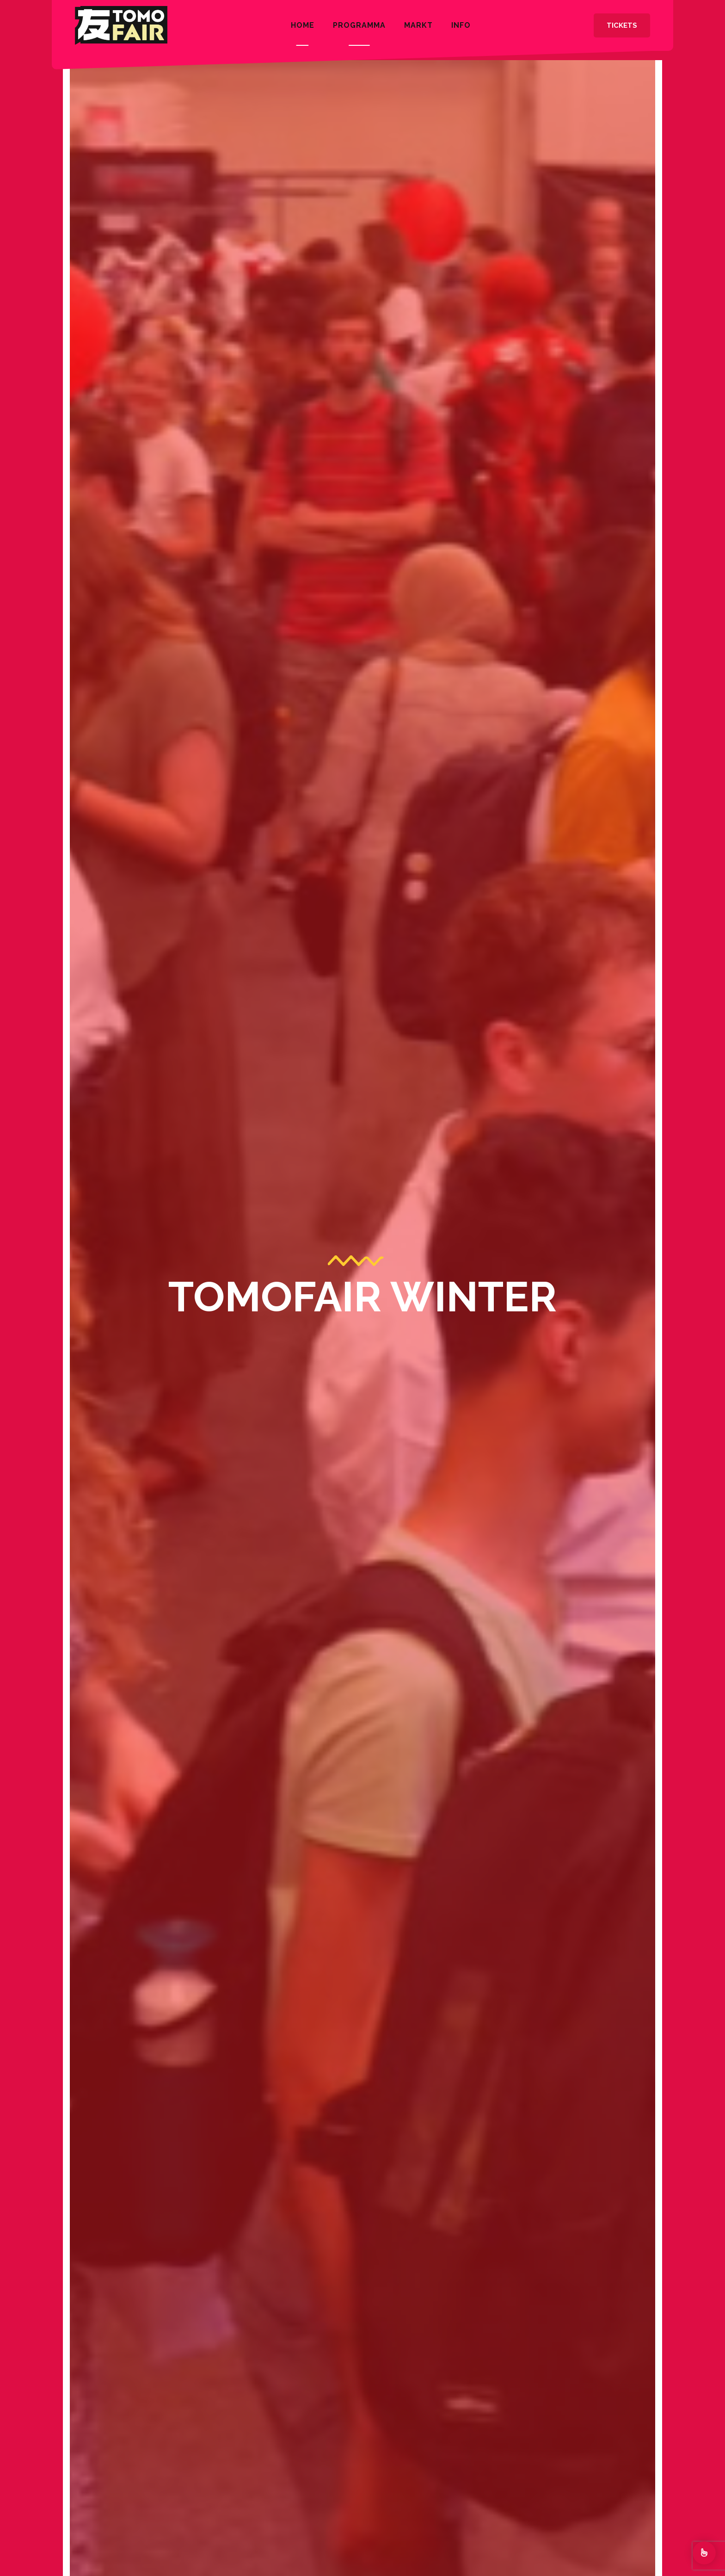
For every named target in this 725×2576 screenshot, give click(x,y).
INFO (461, 25)
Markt (418, 25)
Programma (359, 25)
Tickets (622, 25)
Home (302, 25)
